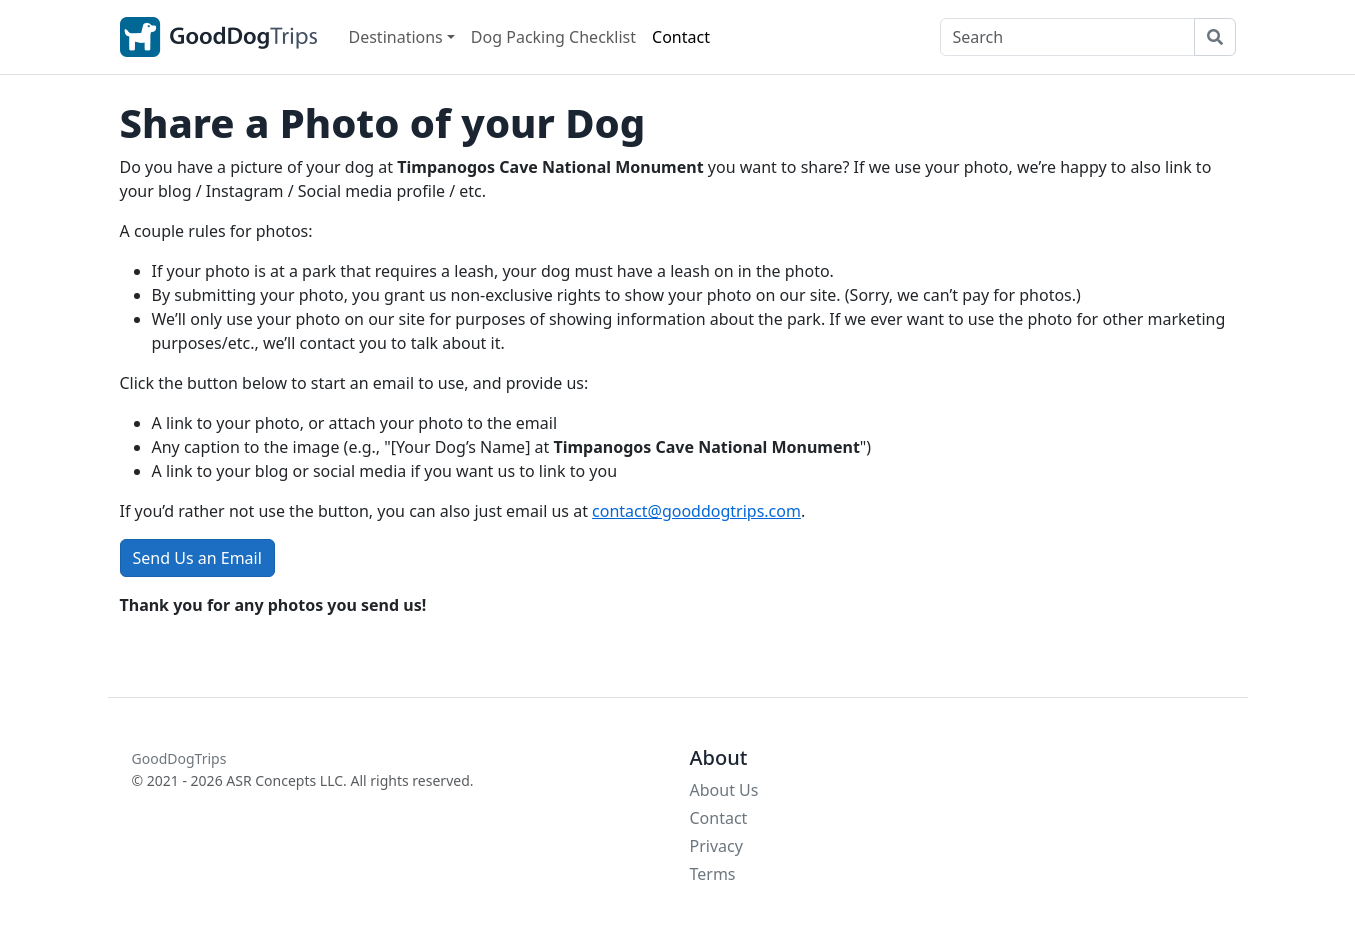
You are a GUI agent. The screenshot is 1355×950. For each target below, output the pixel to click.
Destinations (396, 37)
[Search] (1067, 37)
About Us (724, 790)
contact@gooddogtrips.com (696, 511)
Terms (713, 874)
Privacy (716, 846)
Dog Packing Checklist (553, 37)
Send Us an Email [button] (197, 558)
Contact (681, 37)
